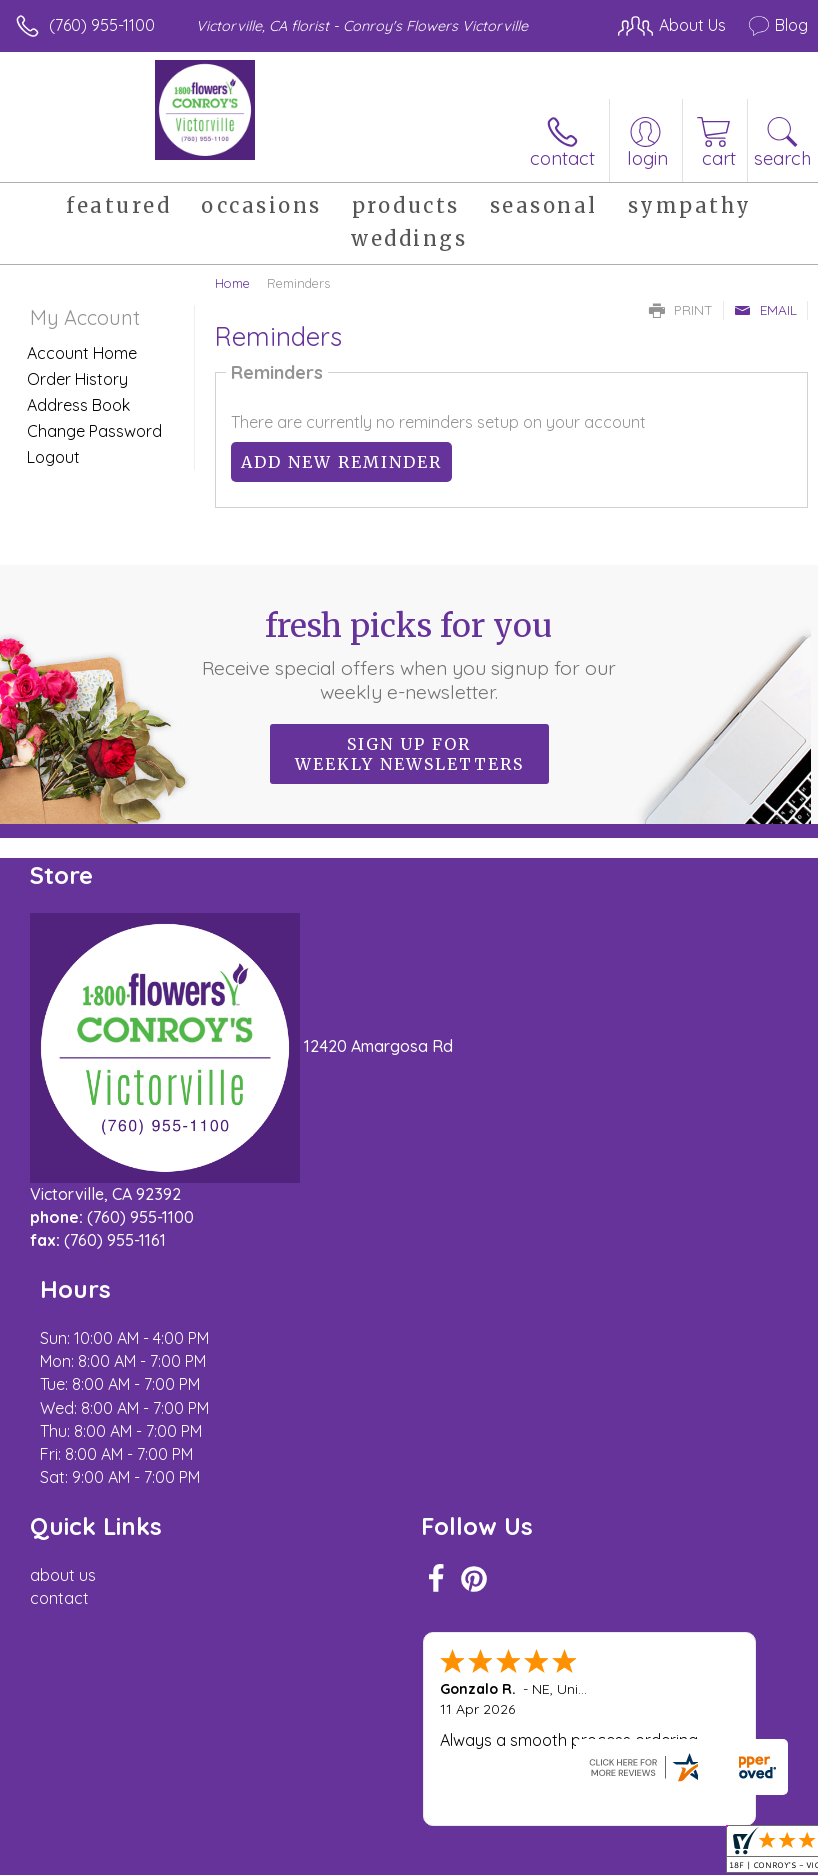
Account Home (82, 353)
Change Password (94, 431)
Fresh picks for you (409, 655)
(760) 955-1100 (102, 25)
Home (232, 283)
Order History (77, 379)
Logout (53, 457)
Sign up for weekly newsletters (409, 754)
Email (765, 310)
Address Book (78, 405)
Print (681, 310)
